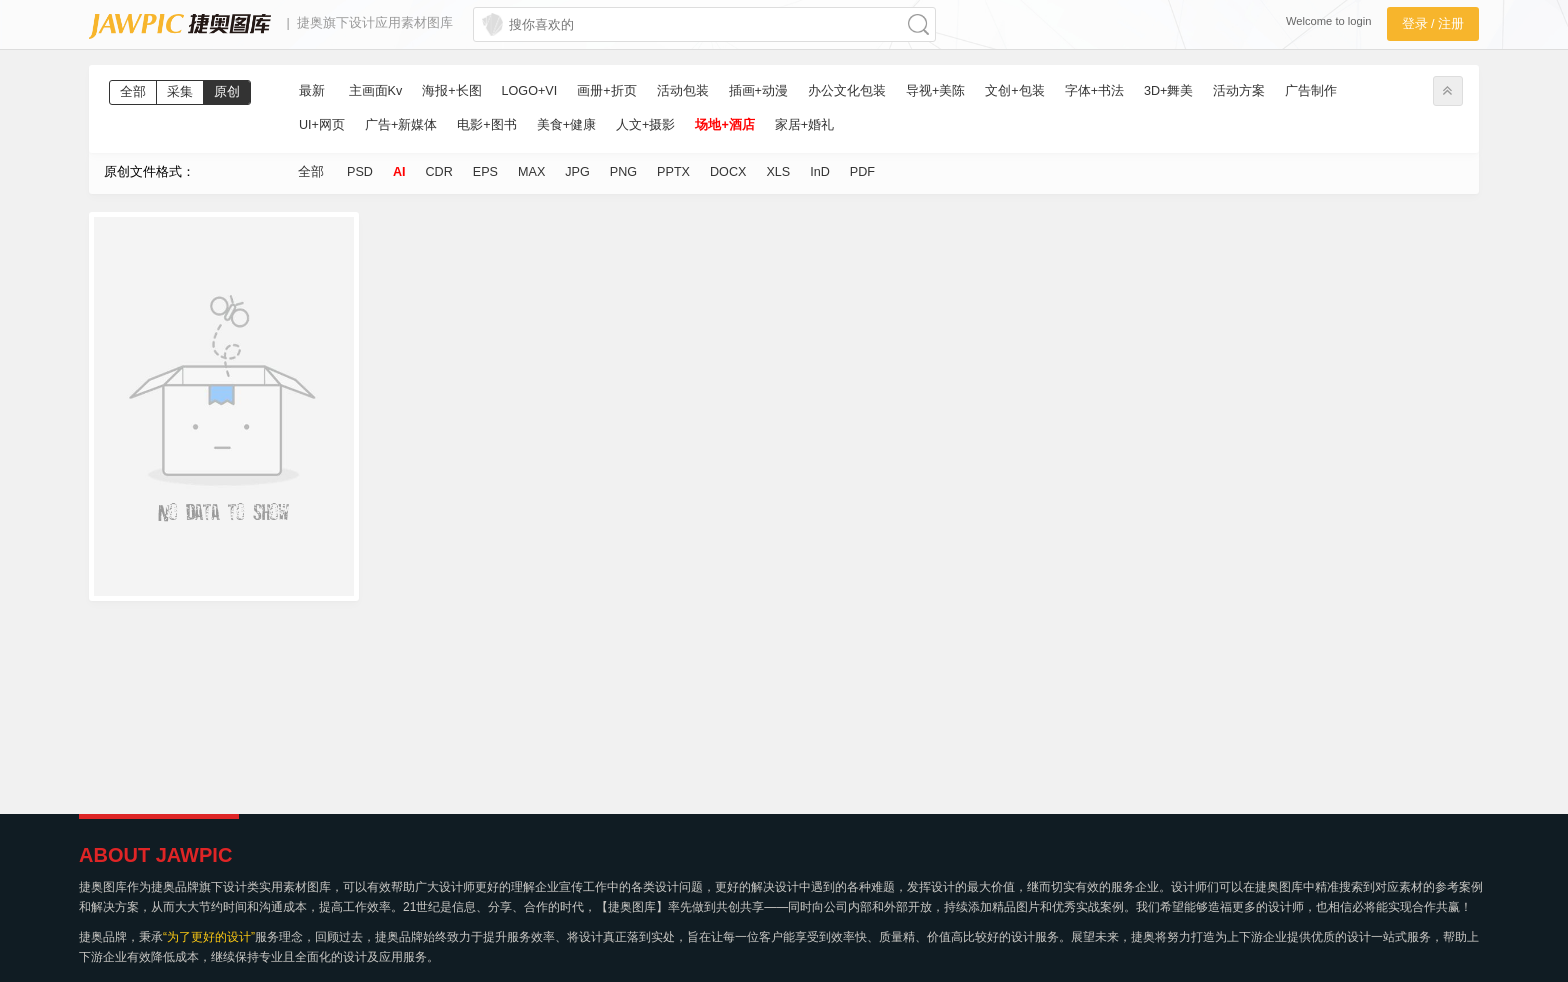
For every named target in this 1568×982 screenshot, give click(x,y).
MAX (531, 172)
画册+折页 (606, 91)
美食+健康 (566, 125)
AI (399, 172)
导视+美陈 (935, 91)
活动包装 (683, 91)
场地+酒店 (724, 125)
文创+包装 (1014, 91)
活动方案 (1239, 91)
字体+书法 (1094, 91)
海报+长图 (451, 91)
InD (820, 172)
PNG (623, 172)
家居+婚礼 (804, 125)
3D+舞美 (1168, 91)
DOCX (728, 172)
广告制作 (1311, 91)
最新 (312, 91)
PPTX (673, 172)
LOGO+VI (530, 91)
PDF (862, 172)
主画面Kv (376, 91)
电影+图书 (486, 125)
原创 (227, 92)
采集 (180, 92)
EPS (485, 172)
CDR (439, 172)
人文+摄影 (645, 125)
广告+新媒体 (401, 125)
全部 (133, 92)
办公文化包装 (847, 91)
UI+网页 (322, 125)
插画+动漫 (758, 91)
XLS (778, 172)
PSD (360, 172)
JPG (577, 172)
